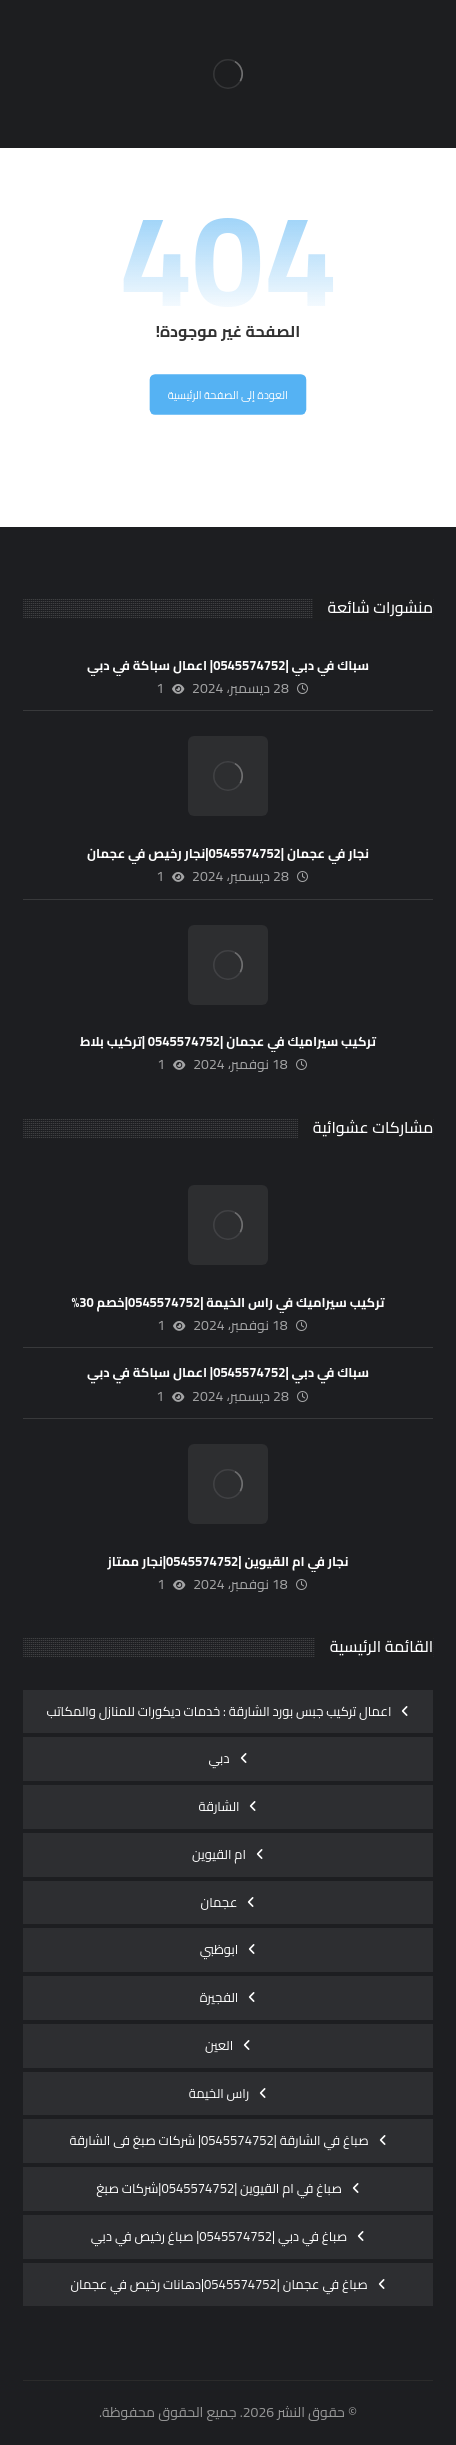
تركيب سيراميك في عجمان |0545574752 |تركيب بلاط (228, 1041)
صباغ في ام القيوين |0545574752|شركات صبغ (219, 2188)
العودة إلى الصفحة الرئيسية (228, 395)
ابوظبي (219, 1949)
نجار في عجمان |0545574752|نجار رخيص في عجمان (228, 853)
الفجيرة (219, 1997)
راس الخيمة (219, 2093)
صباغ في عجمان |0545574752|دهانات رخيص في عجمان (218, 2284)
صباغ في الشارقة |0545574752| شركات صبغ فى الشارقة (218, 2140)
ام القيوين (219, 1854)
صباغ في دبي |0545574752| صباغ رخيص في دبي (219, 2236)
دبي (218, 1758)
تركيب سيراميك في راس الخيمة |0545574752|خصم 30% (227, 1302)
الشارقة (219, 1806)
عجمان (219, 1902)
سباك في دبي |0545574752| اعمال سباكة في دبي (228, 665)
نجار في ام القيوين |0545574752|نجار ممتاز (228, 1561)
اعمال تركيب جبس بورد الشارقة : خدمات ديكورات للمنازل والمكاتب (219, 1711)
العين (219, 2045)
